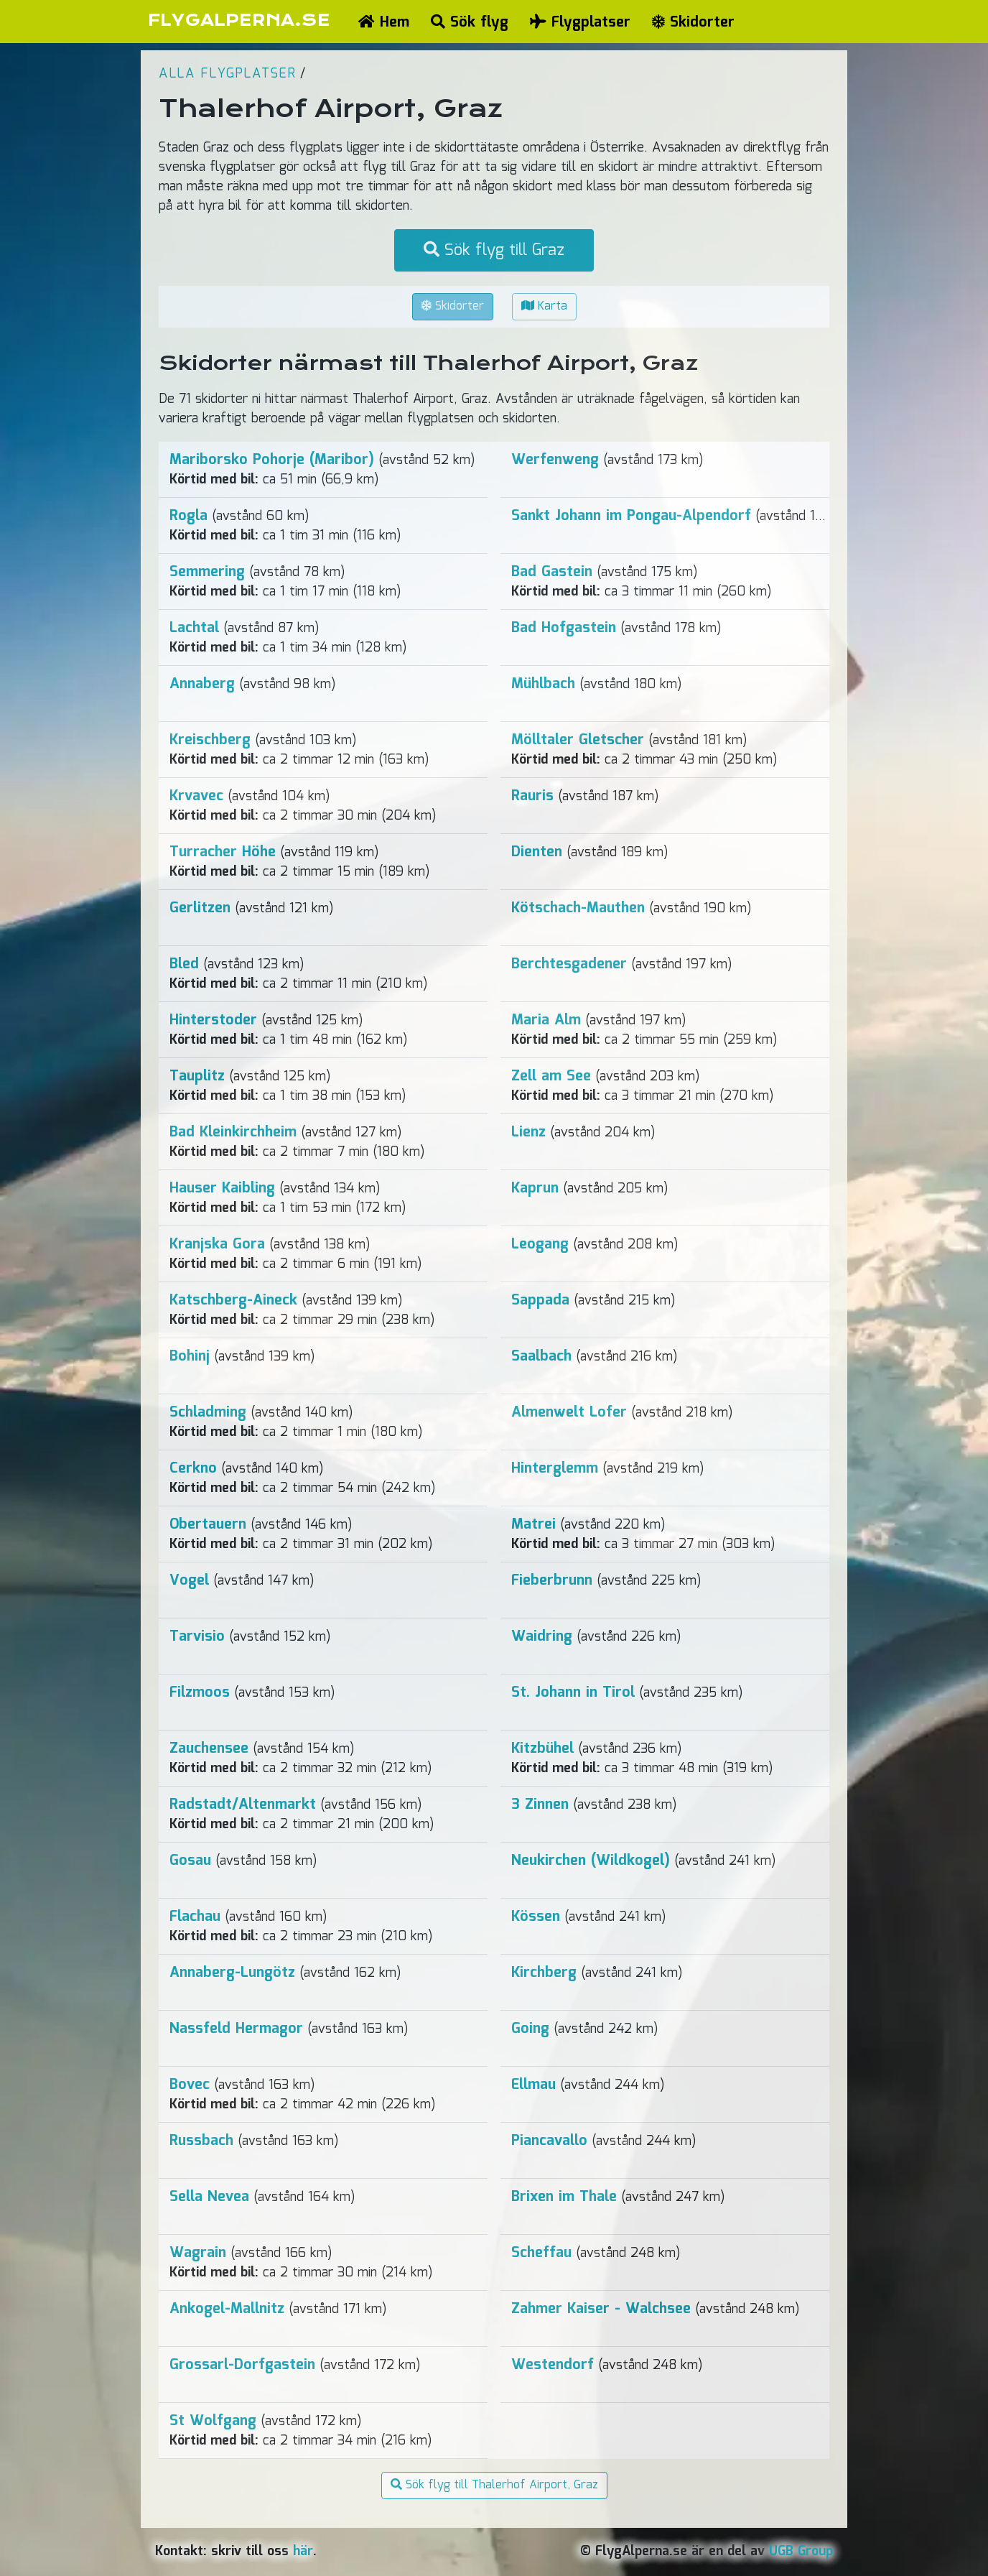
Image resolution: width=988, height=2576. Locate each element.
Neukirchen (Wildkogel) (590, 1860)
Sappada (540, 1300)
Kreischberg (210, 739)
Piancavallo (549, 2140)
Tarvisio (197, 1636)
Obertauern (207, 1524)
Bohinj (189, 1356)
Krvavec (196, 795)
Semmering (207, 571)
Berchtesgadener (569, 964)
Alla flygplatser (227, 74)
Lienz (528, 1132)
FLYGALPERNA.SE (239, 20)
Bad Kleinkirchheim (233, 1132)
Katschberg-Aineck (233, 1300)
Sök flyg (469, 22)
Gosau (190, 1860)
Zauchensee (208, 1748)
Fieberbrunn (551, 1580)
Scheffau (541, 2252)
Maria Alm (546, 1020)
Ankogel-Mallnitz (226, 2308)
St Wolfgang (212, 2420)
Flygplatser (580, 22)
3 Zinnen (540, 1804)
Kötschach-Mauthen (578, 907)
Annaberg (202, 683)
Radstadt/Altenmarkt (242, 1804)
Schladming (207, 1412)
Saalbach (541, 1356)
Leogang (540, 1244)
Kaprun (535, 1188)
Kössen (535, 1916)
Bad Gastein (551, 571)
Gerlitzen (199, 907)
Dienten (536, 851)
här (303, 2552)
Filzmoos (199, 1692)
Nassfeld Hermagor (236, 2028)
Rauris (532, 795)
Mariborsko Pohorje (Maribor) (271, 459)
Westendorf (552, 2364)
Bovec (189, 2084)
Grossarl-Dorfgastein (242, 2364)
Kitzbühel (542, 1748)
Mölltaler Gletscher (577, 739)
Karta (544, 306)
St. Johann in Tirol (573, 1692)
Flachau (194, 1916)
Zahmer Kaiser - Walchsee (601, 2308)
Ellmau (533, 2084)
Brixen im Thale (564, 2196)
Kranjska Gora (217, 1244)
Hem (383, 22)
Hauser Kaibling (222, 1188)
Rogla (188, 515)
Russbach (201, 2140)
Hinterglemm (554, 1468)
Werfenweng (555, 459)
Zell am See (551, 1076)
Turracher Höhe (222, 851)
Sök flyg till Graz (494, 250)
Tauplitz (197, 1076)
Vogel (189, 1580)
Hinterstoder (213, 1020)
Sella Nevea (209, 2196)
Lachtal (194, 627)
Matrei (533, 1524)
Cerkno (193, 1468)
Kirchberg (544, 1972)
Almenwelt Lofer (569, 1412)
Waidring (541, 1636)
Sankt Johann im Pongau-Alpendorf (631, 515)
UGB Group (801, 2552)
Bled (184, 964)
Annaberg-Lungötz (232, 1972)
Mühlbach (543, 683)
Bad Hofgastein (563, 627)
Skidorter (693, 22)
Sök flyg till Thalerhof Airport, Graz (494, 2485)
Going (530, 2028)
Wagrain (197, 2252)
